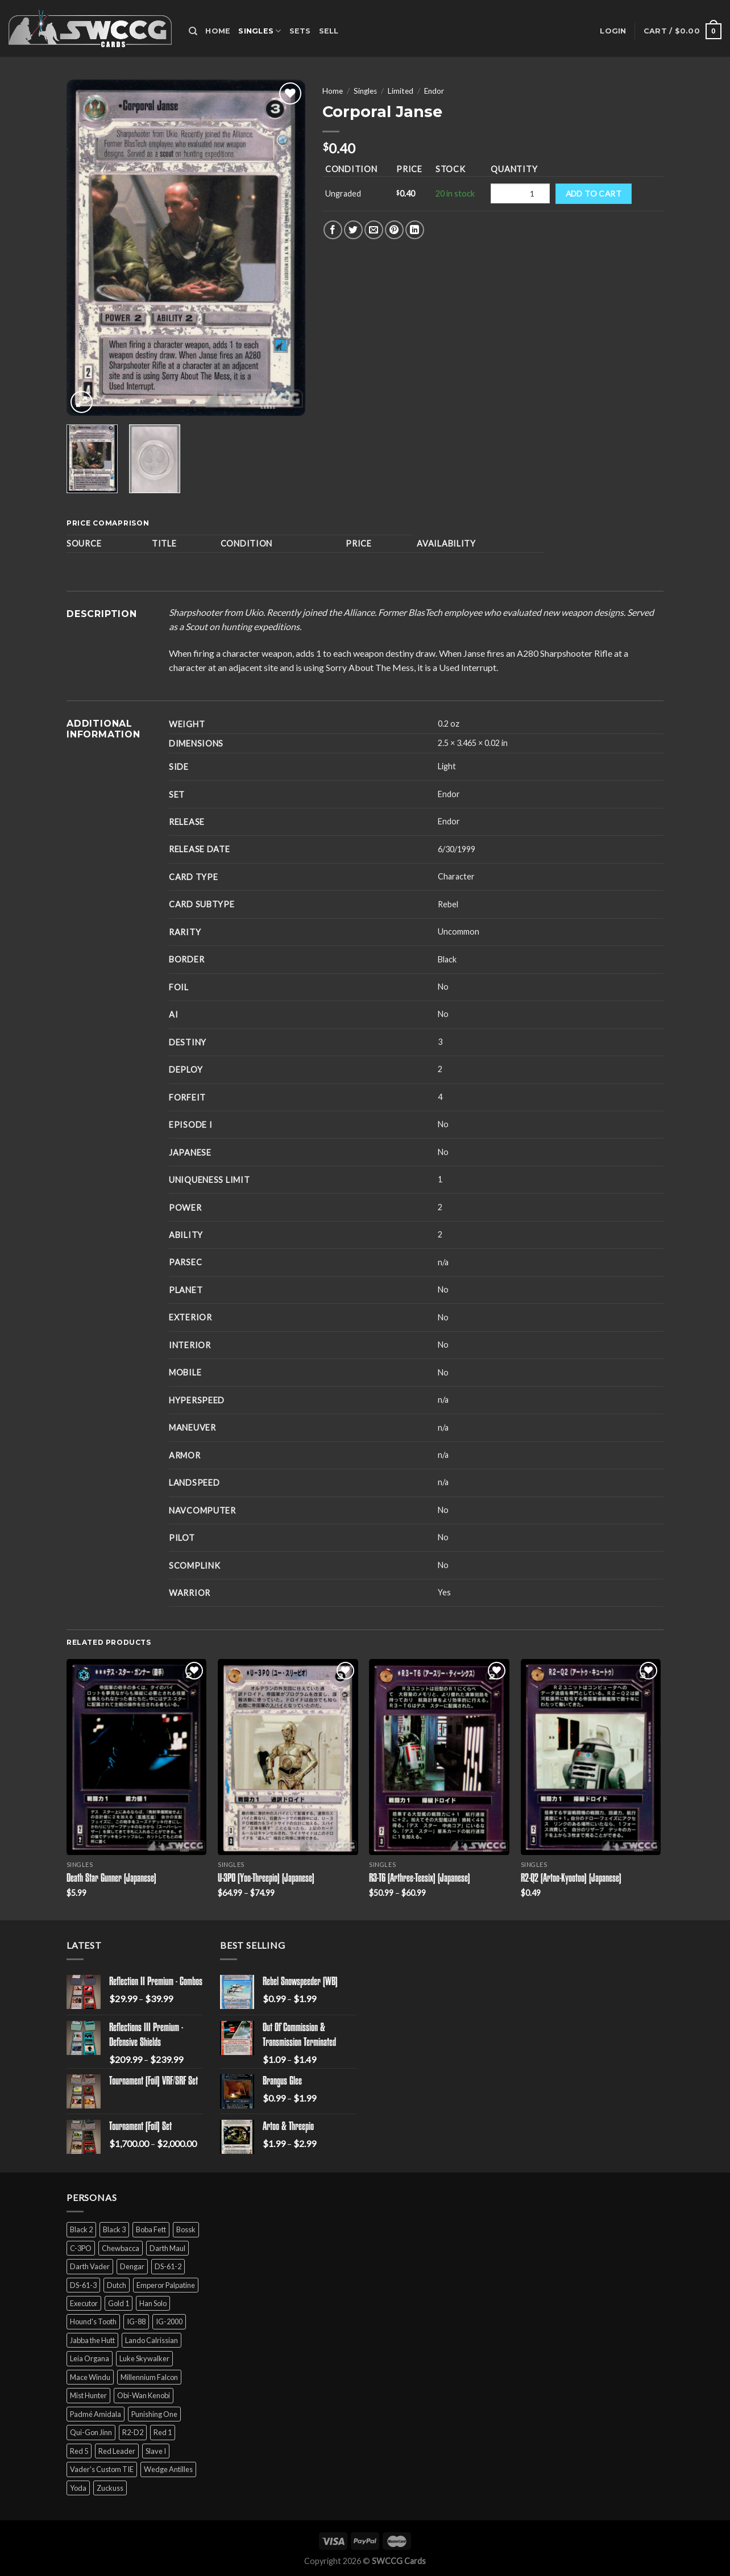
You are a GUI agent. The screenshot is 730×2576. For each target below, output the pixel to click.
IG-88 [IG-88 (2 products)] (136, 2321)
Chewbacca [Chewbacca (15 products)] (120, 2248)
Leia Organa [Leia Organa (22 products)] (89, 2358)
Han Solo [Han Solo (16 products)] (153, 2303)
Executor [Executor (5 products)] (84, 2303)
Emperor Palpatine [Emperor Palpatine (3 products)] (165, 2285)
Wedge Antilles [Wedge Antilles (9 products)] (168, 2469)
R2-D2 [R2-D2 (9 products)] (132, 2432)
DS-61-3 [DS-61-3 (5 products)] (83, 2285)
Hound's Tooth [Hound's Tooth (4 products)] (93, 2321)
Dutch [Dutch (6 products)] (116, 2285)
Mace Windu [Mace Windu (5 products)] (90, 2377)
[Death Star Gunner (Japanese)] (137, 1757)
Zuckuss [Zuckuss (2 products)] (110, 2487)
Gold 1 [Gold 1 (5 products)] (118, 2303)
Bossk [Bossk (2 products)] (186, 2229)
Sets (300, 31)
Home (217, 31)
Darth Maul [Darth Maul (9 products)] (167, 2248)
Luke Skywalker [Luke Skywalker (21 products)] (144, 2358)
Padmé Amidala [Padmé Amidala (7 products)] (95, 2414)
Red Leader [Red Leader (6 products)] (116, 2451)
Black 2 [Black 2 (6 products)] (81, 2229)
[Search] (193, 31)
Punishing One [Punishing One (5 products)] (154, 2414)
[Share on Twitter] (353, 229)
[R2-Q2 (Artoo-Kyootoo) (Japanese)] (591, 1757)
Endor (434, 90)
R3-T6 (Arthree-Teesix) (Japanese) (419, 1879)
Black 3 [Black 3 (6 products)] (114, 2229)
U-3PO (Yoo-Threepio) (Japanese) (266, 1879)
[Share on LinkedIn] (414, 229)
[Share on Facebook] (332, 229)
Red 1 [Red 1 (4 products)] (163, 2432)
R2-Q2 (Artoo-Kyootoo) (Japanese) (571, 1879)
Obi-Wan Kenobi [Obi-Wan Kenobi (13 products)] (143, 2395)
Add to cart (594, 193)
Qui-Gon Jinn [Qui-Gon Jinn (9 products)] (91, 2432)
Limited (400, 90)
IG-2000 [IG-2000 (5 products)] (169, 2321)
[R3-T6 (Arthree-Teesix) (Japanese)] (439, 1757)
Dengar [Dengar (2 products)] (132, 2266)
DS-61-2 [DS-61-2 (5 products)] (168, 2266)
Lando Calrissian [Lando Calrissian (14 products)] (151, 2340)
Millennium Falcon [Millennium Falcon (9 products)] (149, 2377)
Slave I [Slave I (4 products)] (156, 2451)
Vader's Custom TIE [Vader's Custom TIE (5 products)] (102, 2469)
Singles (259, 31)
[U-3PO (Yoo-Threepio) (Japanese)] (288, 1757)
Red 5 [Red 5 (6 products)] (79, 2451)
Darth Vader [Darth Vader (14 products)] (90, 2266)
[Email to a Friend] (373, 229)
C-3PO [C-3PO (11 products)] (81, 2248)
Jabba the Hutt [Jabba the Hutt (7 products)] (92, 2340)
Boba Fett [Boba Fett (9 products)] (151, 2229)
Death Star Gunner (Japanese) (111, 1879)
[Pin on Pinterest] (394, 229)
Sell (329, 31)
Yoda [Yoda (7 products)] (78, 2487)
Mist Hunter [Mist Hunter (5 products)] (88, 2395)
